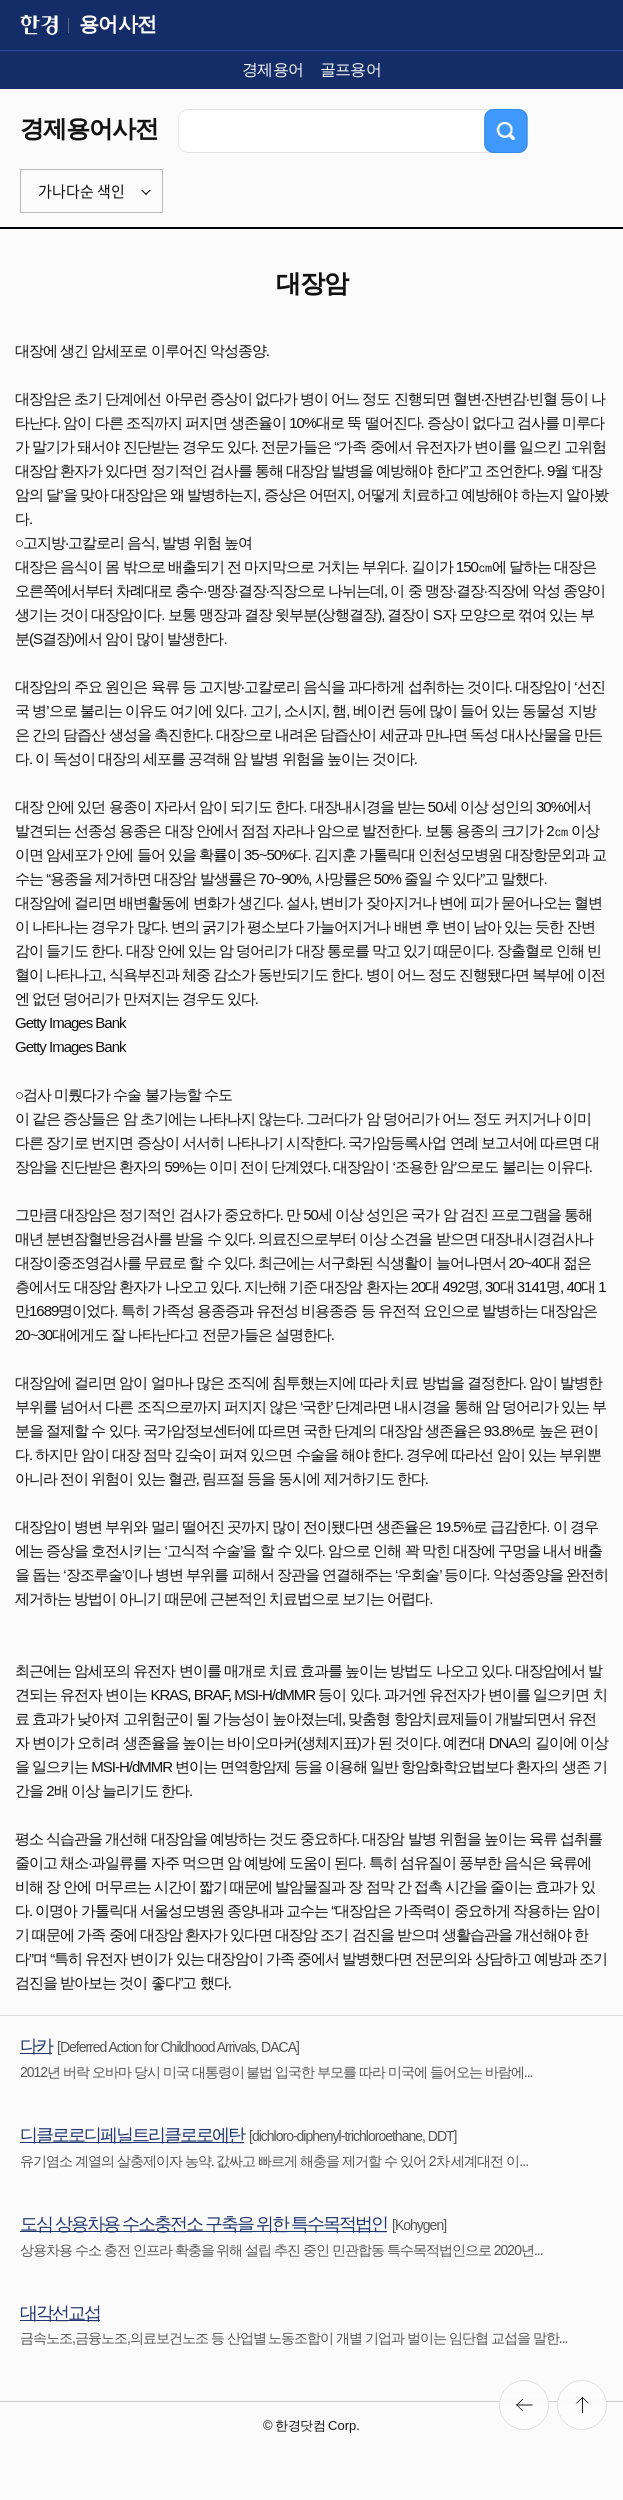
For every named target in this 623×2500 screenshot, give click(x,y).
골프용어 (351, 69)
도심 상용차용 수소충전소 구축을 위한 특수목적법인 (203, 2224)
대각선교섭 (60, 2313)
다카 (36, 2046)
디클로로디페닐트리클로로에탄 (132, 2135)
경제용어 (273, 69)
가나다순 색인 (81, 191)
